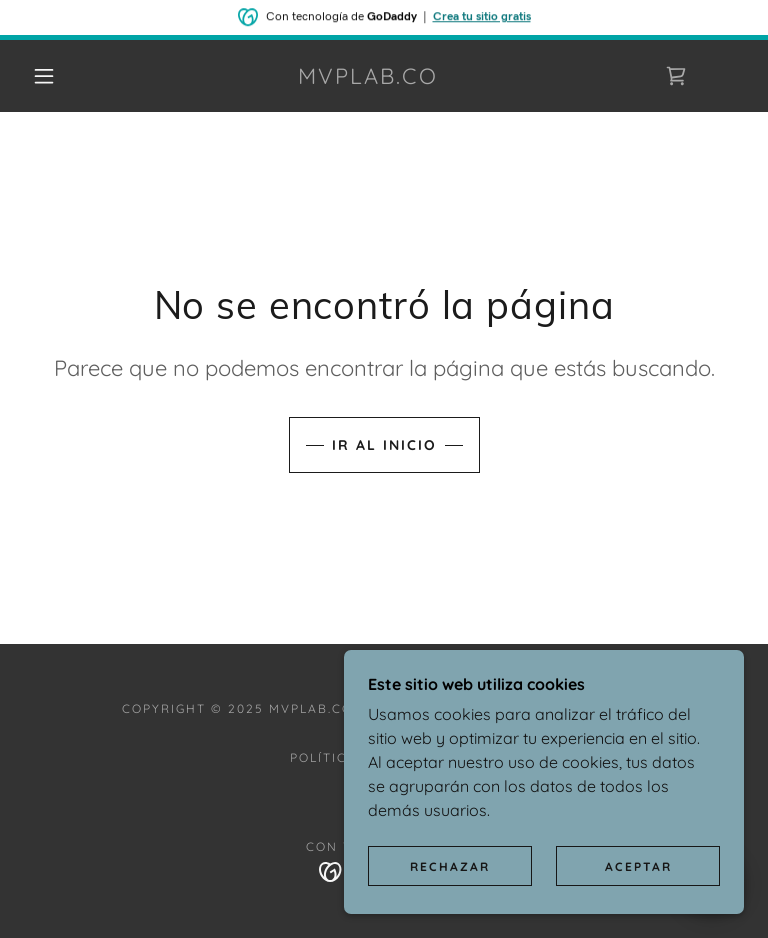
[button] (44, 76)
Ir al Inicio (384, 445)
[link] (368, 78)
